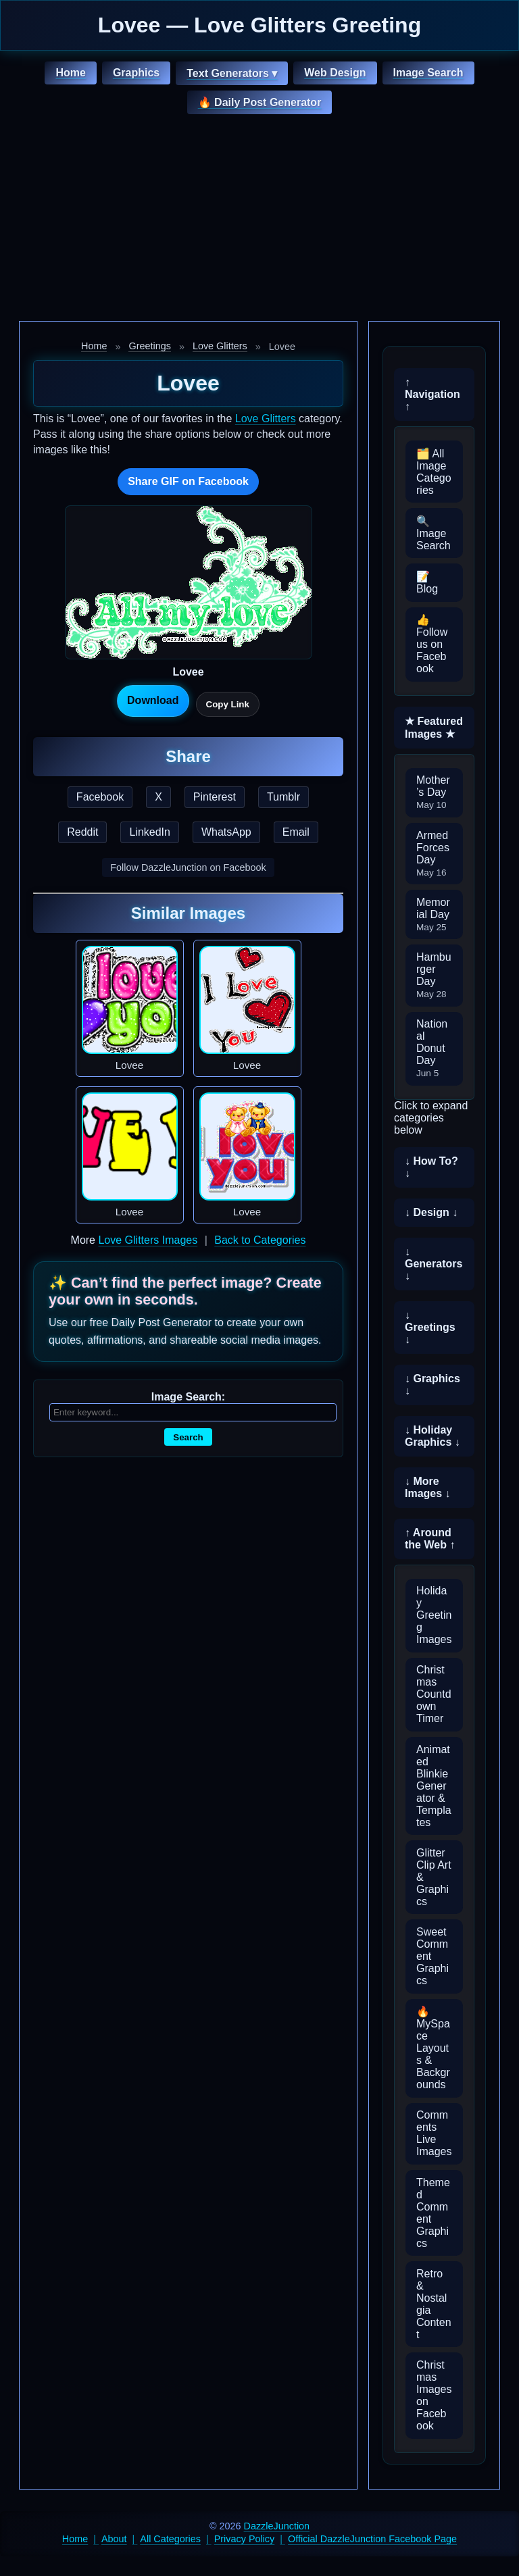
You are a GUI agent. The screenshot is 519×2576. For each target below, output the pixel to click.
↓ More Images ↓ (428, 1487)
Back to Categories (259, 1240)
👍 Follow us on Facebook (431, 644)
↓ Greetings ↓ (430, 1327)
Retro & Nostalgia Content (433, 2304)
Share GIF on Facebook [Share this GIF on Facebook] (188, 481)
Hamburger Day (433, 975)
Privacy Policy (244, 2538)
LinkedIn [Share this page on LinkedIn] (149, 832)
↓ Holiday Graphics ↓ (432, 1436)
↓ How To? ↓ (431, 1167)
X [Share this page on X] (158, 797)
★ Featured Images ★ (434, 727)
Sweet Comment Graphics (432, 1956)
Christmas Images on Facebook (433, 2395)
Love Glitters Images (147, 1240)
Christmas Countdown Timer (433, 1694)
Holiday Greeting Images (433, 1615)
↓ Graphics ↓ (432, 1384)
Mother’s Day (433, 792)
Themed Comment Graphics (433, 2213)
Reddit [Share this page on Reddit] (82, 832)
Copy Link (227, 704)
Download (152, 700)
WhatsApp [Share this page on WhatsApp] (226, 832)
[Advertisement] (259, 219)
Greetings (149, 345)
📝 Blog (427, 583)
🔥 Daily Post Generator (260, 102)
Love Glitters (220, 345)
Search (188, 1437)
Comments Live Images (433, 2133)
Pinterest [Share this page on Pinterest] (214, 797)
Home (70, 72)
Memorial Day (433, 914)
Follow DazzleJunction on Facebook (188, 867)
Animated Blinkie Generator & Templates (433, 1786)
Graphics (136, 72)
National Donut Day (431, 1048)
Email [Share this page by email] (296, 832)
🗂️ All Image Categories (433, 472)
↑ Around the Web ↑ (430, 1538)
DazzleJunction (277, 2526)
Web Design (335, 72)
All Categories (170, 2538)
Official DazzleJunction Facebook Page (372, 2538)
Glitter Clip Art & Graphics (433, 1877)
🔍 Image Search (433, 533)
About (114, 2538)
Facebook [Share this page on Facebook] (100, 797)
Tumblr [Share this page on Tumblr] (283, 797)
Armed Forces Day (432, 854)
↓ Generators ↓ (433, 1264)
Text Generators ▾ (232, 73)
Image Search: (188, 1397)
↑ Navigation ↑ (432, 394)
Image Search (428, 72)
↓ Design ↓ (431, 1212)
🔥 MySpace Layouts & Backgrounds (433, 2048)
